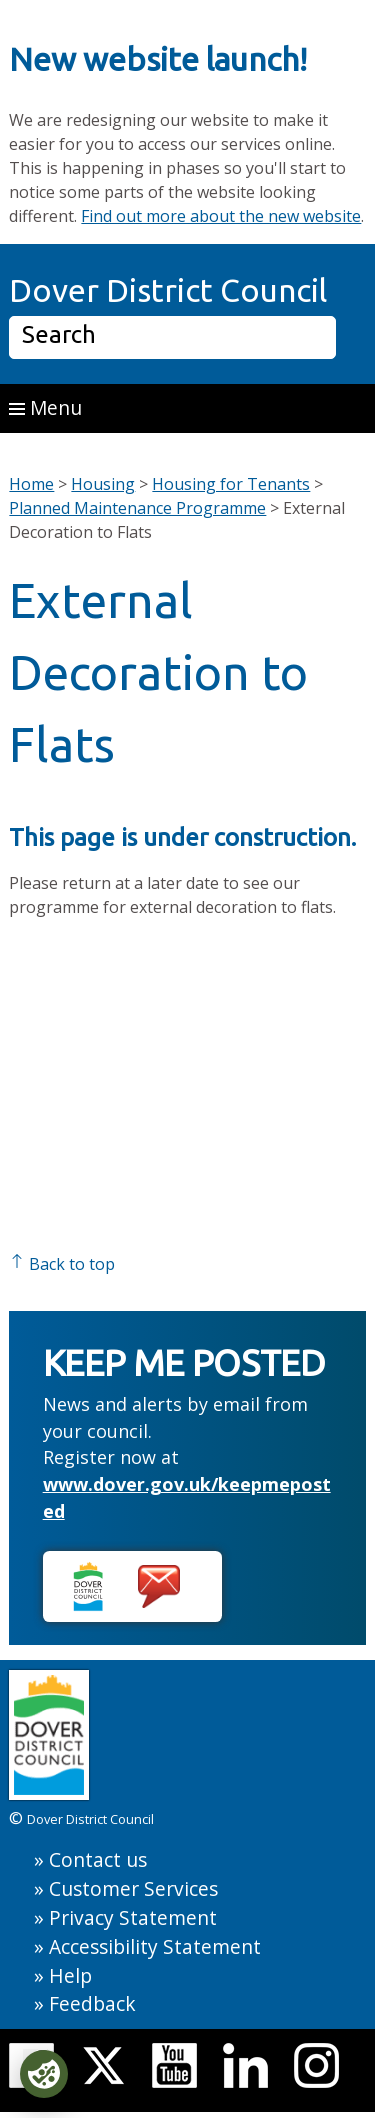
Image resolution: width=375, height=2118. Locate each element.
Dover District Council (168, 290)
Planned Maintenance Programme (137, 508)
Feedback (92, 2003)
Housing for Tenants (231, 484)
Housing (103, 484)
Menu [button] (45, 407)
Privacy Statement (133, 1917)
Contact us (98, 1859)
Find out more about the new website (221, 216)
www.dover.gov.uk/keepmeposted (187, 1497)
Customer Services (133, 1888)
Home (31, 484)
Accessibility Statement (155, 1946)
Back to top (62, 1264)
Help (70, 1975)
